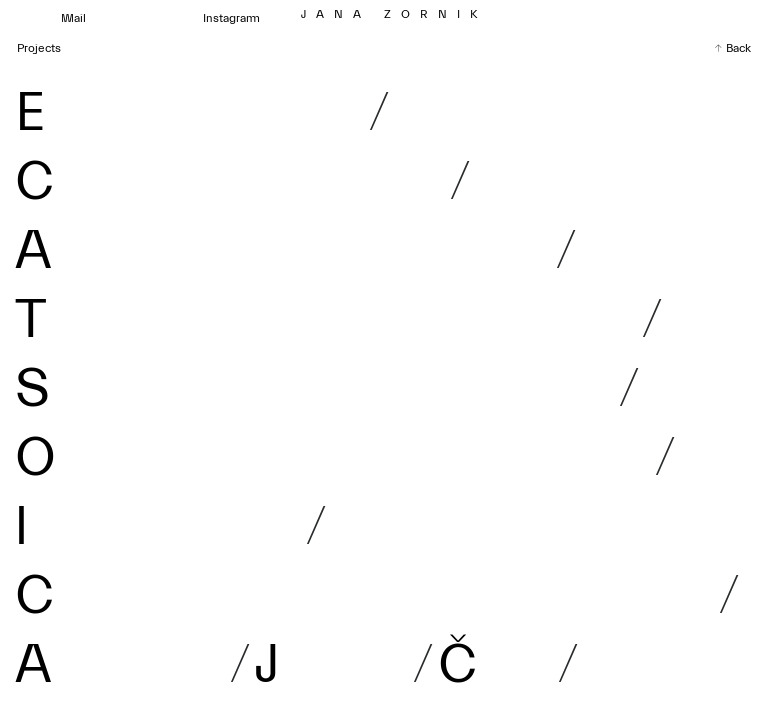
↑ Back (732, 48)
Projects (39, 48)
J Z (394, 14)
